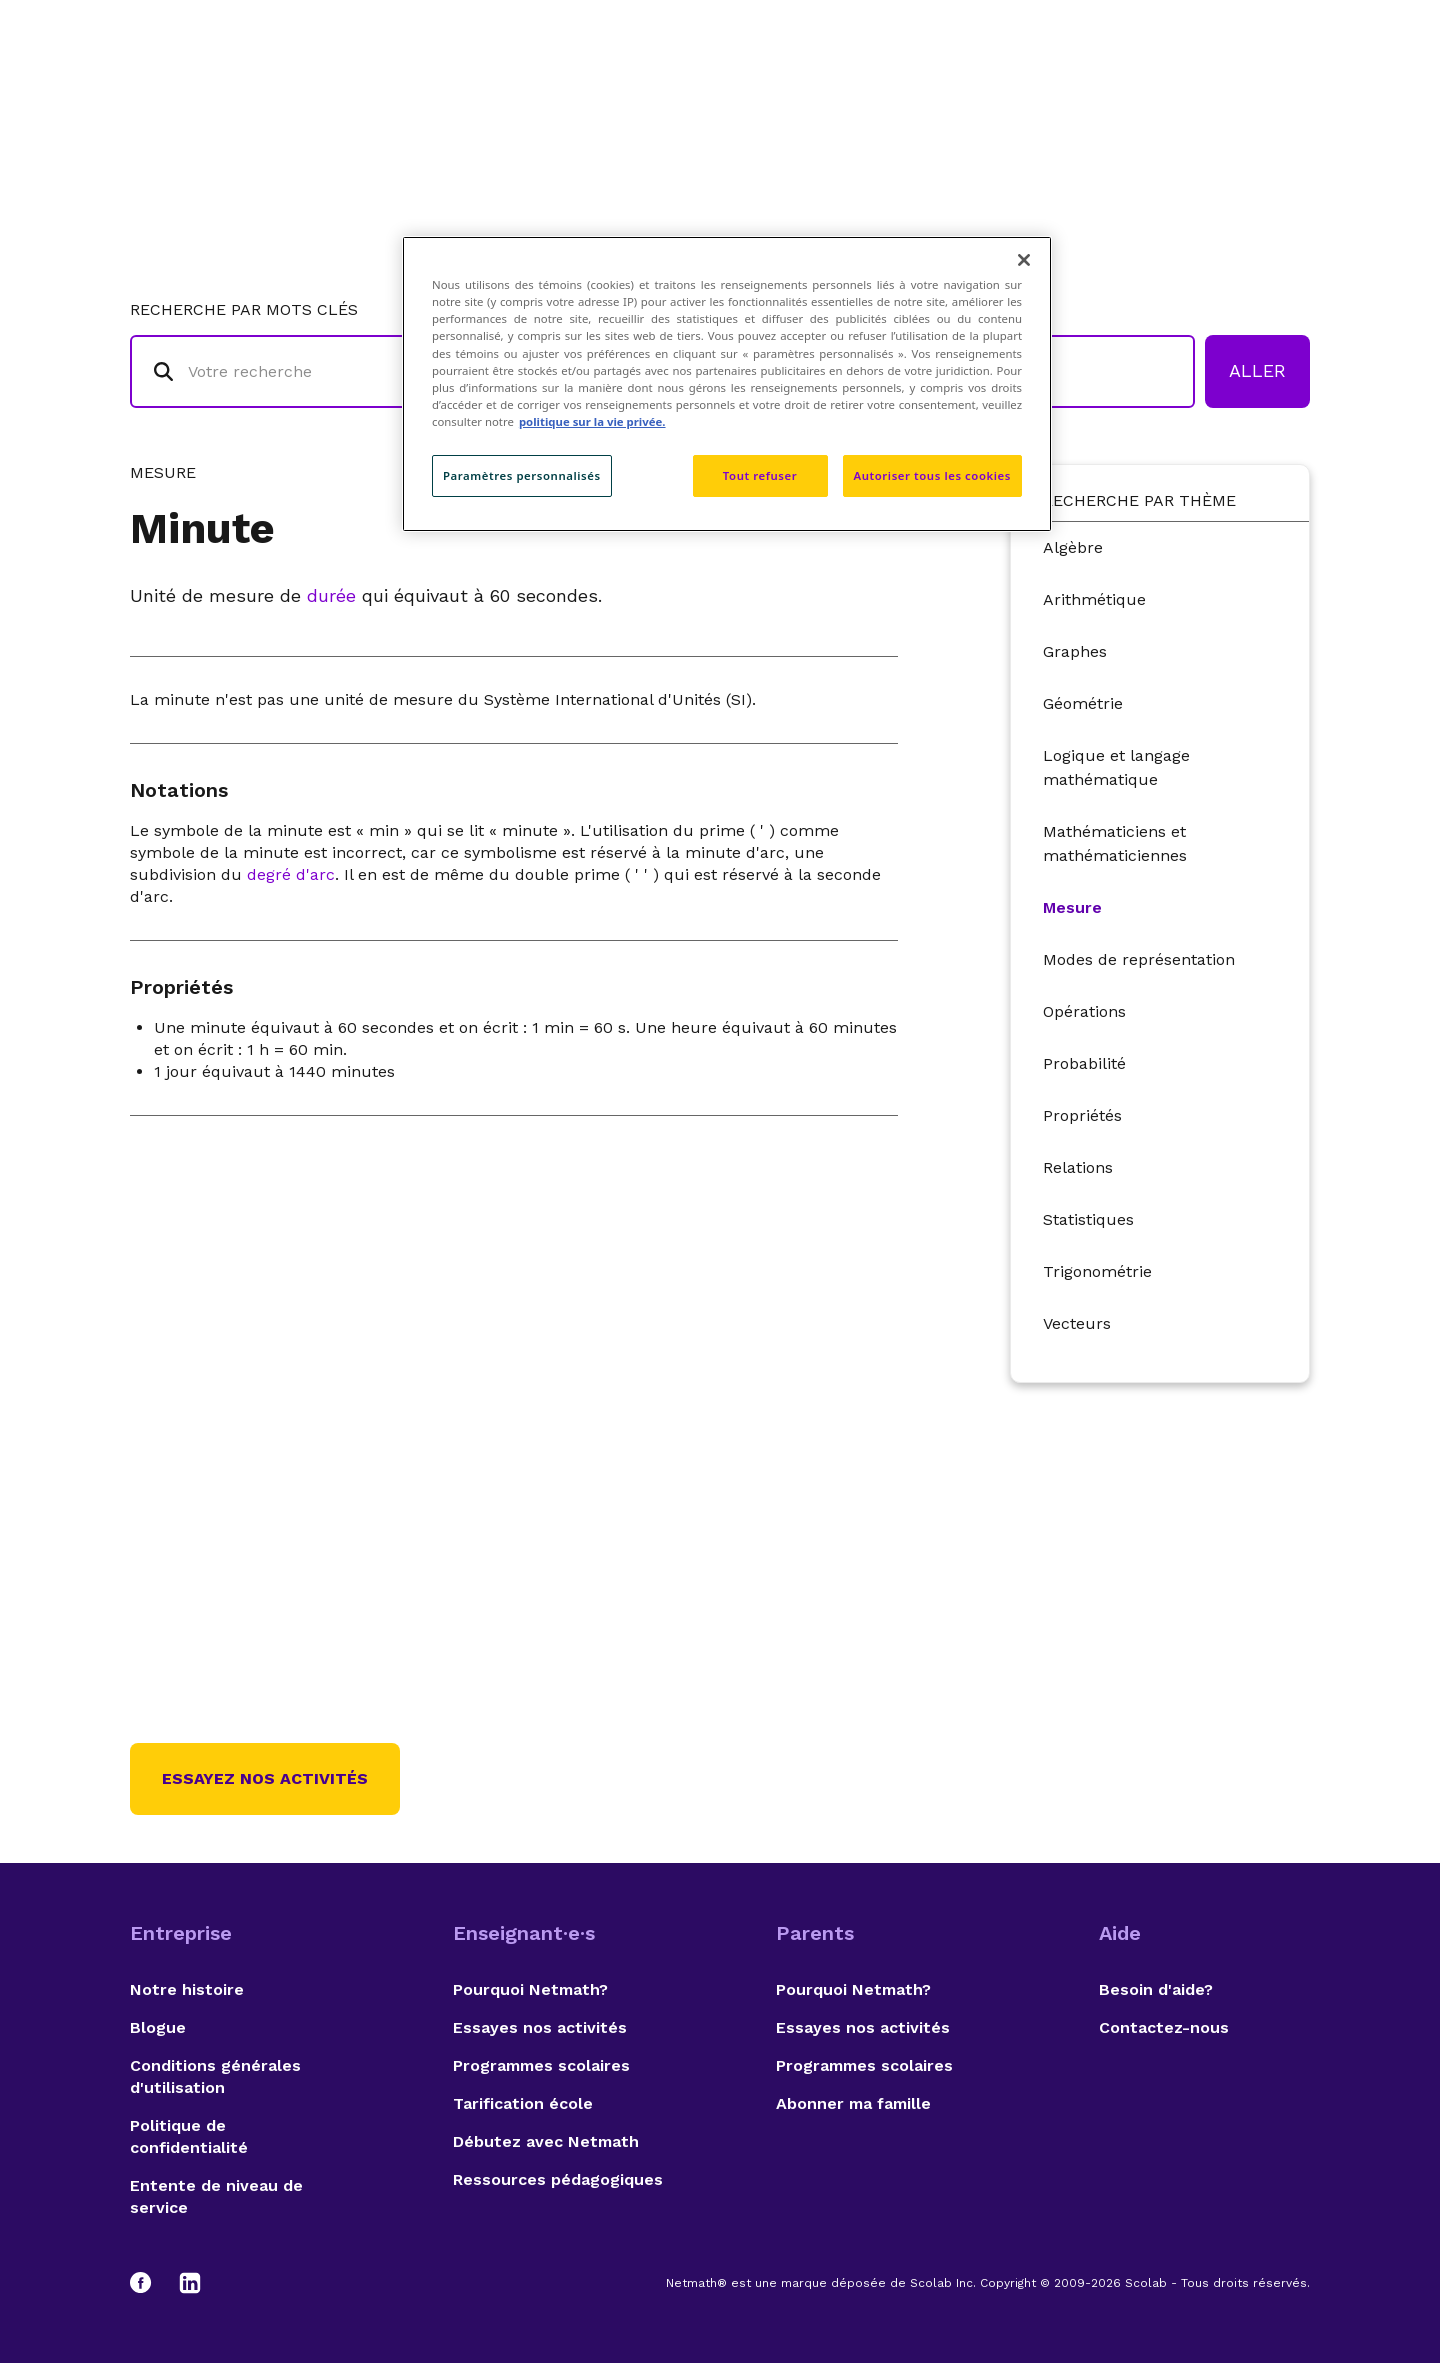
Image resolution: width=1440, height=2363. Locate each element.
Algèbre (1073, 547)
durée (331, 595)
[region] (727, 383)
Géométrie (1083, 703)
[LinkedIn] (190, 2283)
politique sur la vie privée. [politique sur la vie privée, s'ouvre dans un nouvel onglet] (592, 421)
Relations (1078, 1167)
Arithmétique (1094, 599)
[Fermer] (1024, 260)
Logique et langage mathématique (1116, 767)
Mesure (1072, 907)
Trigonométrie (1097, 1271)
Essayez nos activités (265, 1778)
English (1275, 95)
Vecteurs (1077, 1323)
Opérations (1084, 1011)
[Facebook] (150, 2283)
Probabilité (1084, 1063)
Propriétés (1082, 1115)
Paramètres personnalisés (522, 475)
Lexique (921, 95)
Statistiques (1088, 1219)
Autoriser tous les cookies (932, 475)
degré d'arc (291, 874)
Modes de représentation (1139, 959)
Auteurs (1025, 95)
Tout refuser (760, 475)
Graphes (1075, 651)
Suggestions (1151, 95)
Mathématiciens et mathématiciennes (1115, 843)
